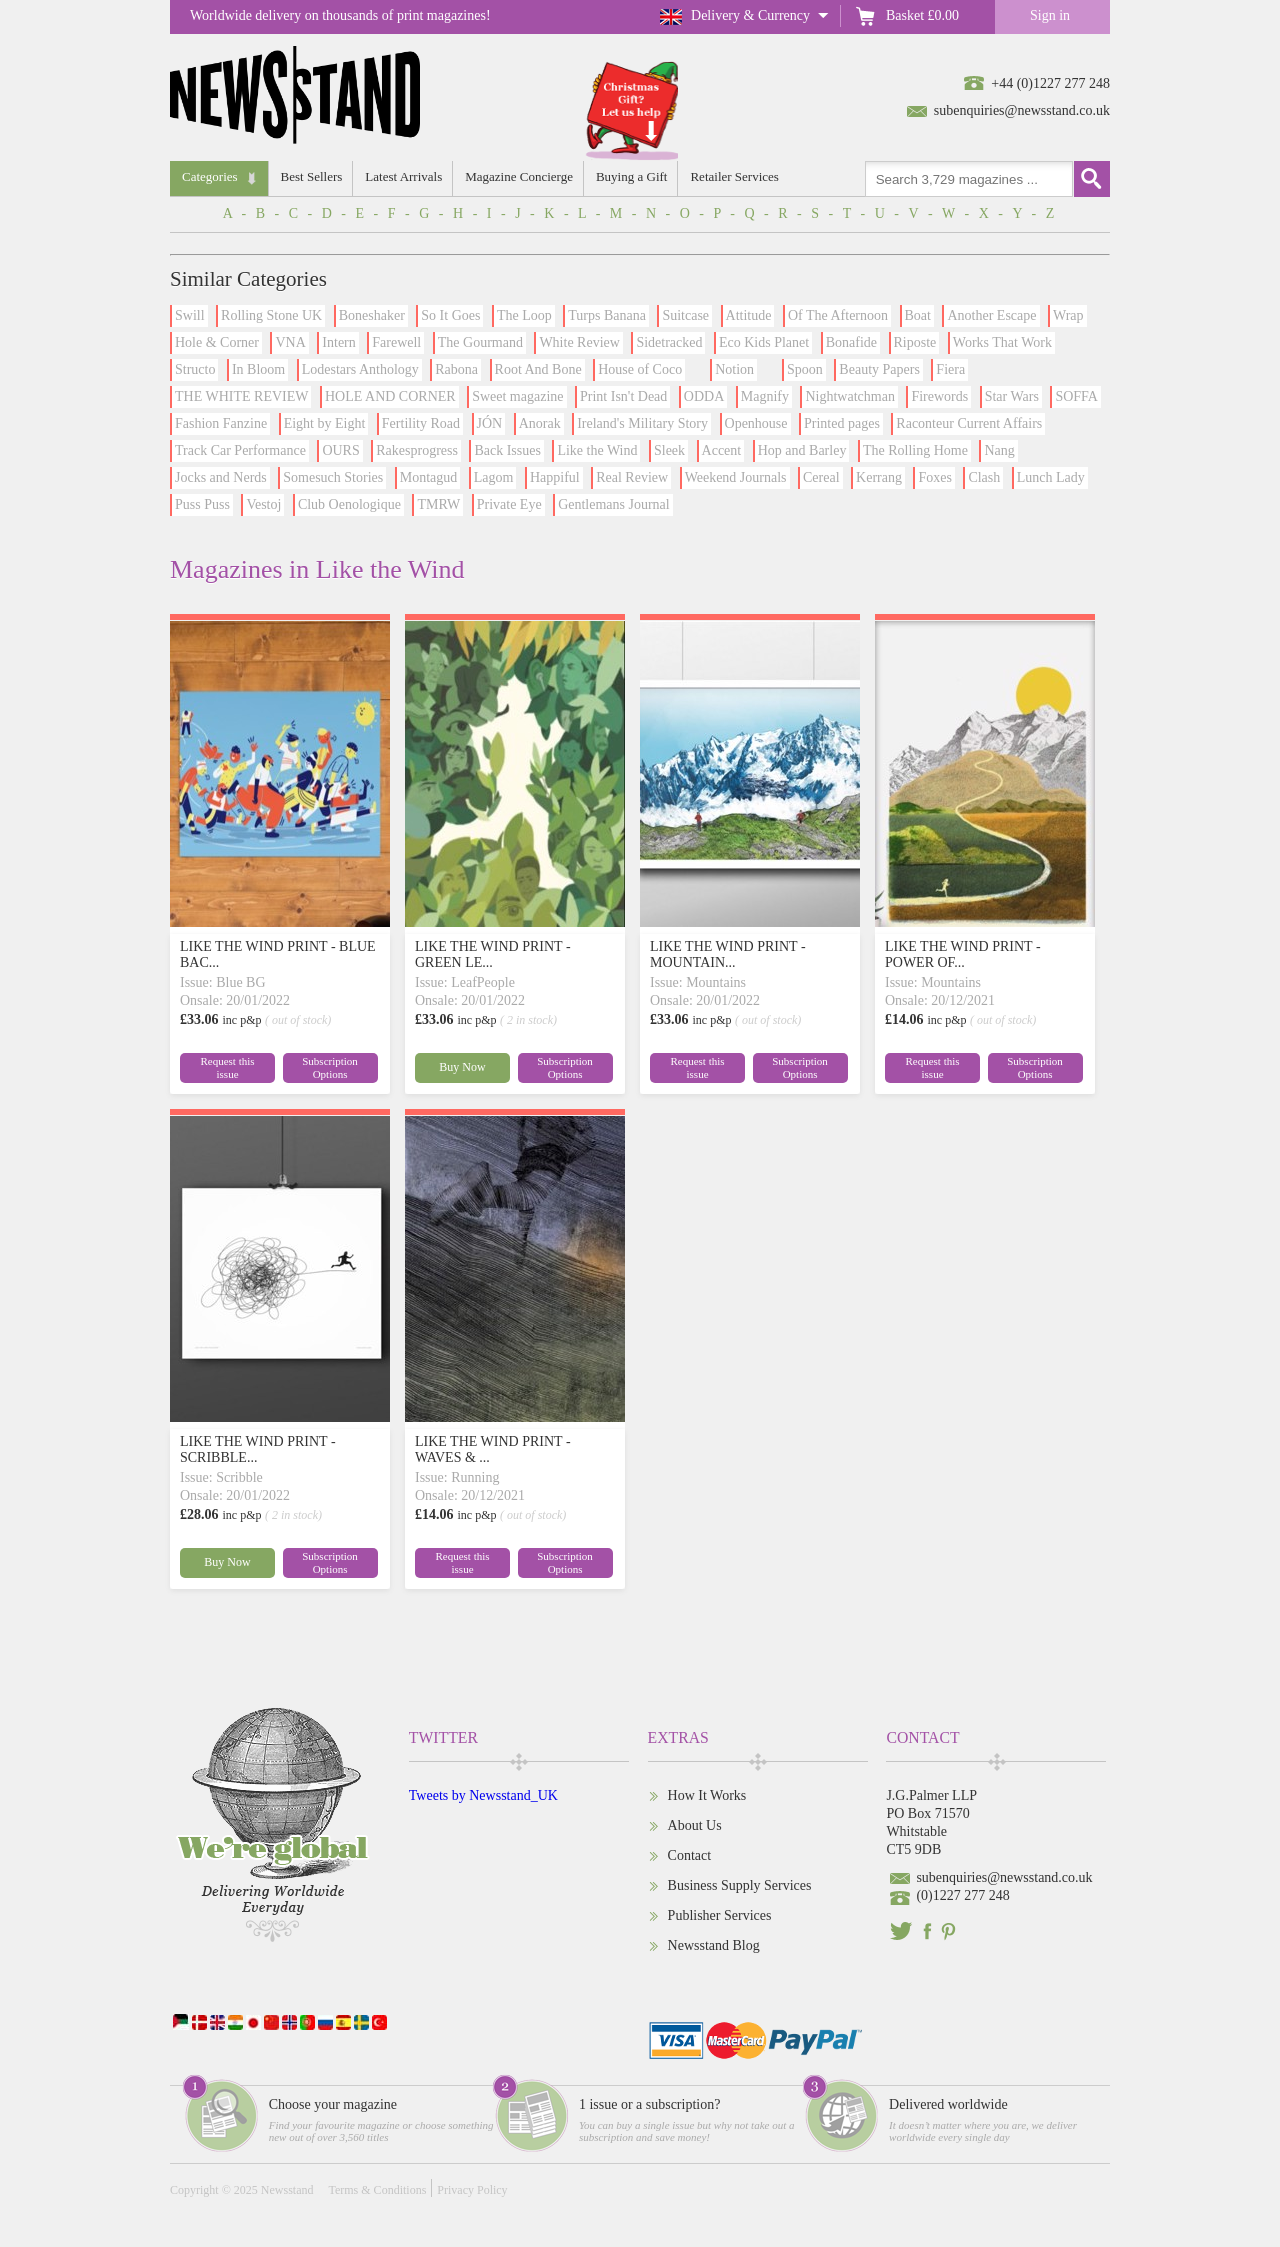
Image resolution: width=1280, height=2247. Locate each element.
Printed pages (842, 423)
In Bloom (258, 369)
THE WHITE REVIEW (241, 396)
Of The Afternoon (838, 315)
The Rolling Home (915, 450)
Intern (338, 342)
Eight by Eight (325, 423)
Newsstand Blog (714, 1945)
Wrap (1068, 315)
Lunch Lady (1051, 477)
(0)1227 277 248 (962, 1895)
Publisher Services (720, 1915)
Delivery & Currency (750, 15)
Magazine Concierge (519, 176)
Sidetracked (669, 342)
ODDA (704, 396)
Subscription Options (330, 1067)
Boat (918, 315)
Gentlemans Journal (614, 504)
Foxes (934, 477)
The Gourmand (480, 342)
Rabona (456, 369)
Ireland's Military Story (642, 423)
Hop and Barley (802, 450)
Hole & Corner (217, 342)
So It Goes (450, 315)
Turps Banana (607, 315)
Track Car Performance (240, 450)
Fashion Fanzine (221, 423)
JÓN (490, 423)
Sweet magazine (517, 396)
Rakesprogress (417, 450)
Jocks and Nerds (221, 477)
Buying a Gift (632, 176)
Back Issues (507, 450)
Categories (210, 176)
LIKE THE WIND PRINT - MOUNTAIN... (728, 954)
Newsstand (287, 2190)
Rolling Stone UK (271, 315)
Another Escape (991, 315)
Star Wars (1012, 396)
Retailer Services (734, 176)
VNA (290, 342)
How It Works (707, 1795)
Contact (690, 1855)
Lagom (494, 477)
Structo (195, 369)
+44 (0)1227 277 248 (1050, 83)
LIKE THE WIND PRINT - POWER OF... (963, 954)
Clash (984, 477)
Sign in (1050, 15)
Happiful (555, 477)
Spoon (805, 369)
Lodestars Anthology (360, 369)
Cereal (821, 477)
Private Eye (509, 504)
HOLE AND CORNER (390, 396)
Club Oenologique (349, 504)
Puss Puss (202, 504)
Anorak (540, 423)
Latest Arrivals (403, 176)
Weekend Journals (736, 477)
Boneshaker (372, 315)
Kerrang (879, 477)
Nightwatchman (849, 396)
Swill (190, 315)
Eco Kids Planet (764, 342)
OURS (340, 450)
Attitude (749, 315)
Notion (734, 369)
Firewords (939, 396)
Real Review (632, 477)
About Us (695, 1825)
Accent (722, 450)
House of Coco (640, 369)
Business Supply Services (740, 1885)
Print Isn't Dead (623, 396)
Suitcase (685, 315)
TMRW (438, 504)
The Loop (524, 315)
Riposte (915, 342)
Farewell (396, 342)
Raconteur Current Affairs (969, 423)
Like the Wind (597, 450)
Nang (999, 450)
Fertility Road (421, 423)
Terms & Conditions (377, 2190)
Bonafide (851, 342)
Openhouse (756, 423)
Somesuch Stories (333, 477)
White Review (579, 342)
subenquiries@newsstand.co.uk (1022, 110)
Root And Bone (538, 369)
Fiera (950, 369)
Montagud (429, 477)
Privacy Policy (472, 2190)
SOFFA (1076, 396)
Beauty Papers (879, 369)
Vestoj (263, 504)
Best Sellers (312, 176)
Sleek (669, 450)
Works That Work (1002, 342)
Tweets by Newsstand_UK (483, 1795)
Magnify (765, 396)
